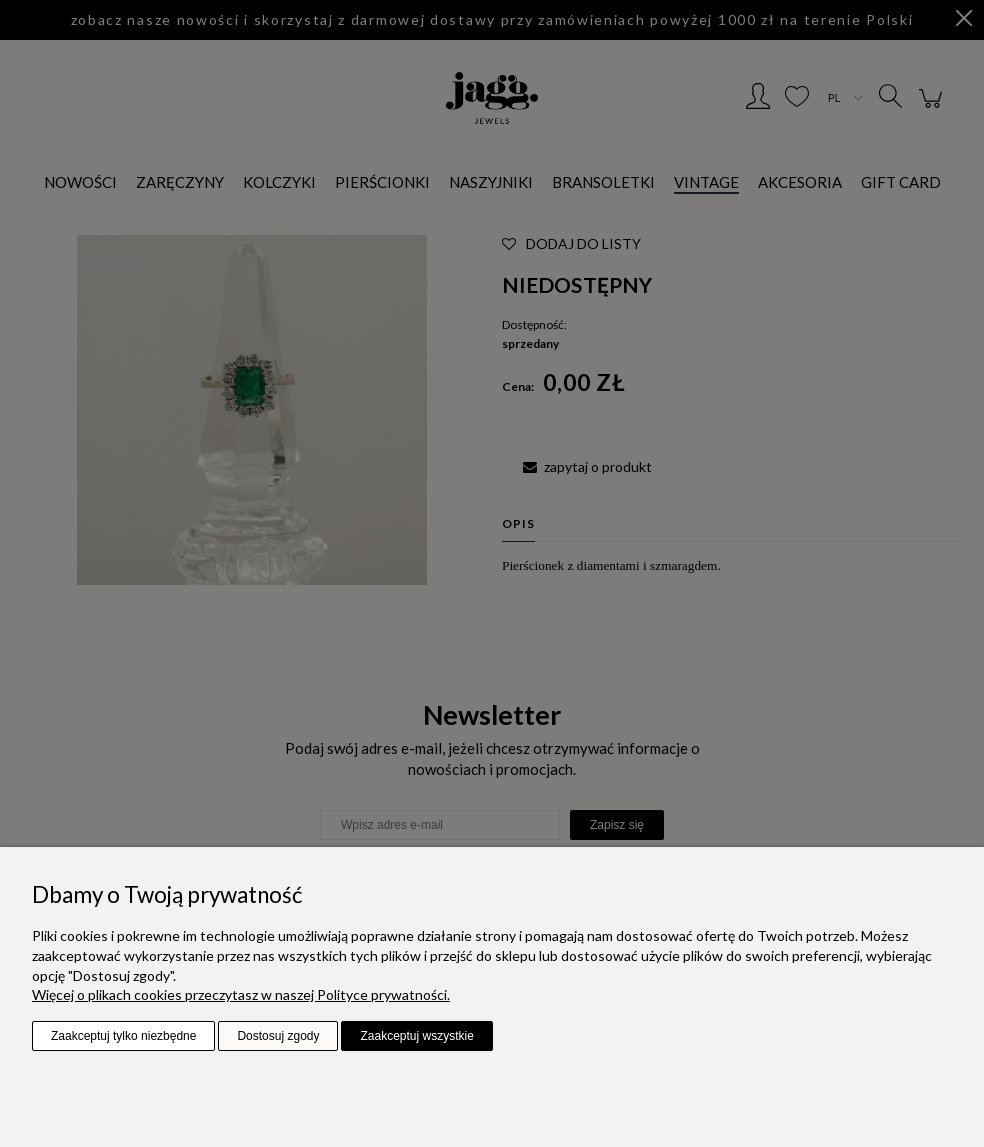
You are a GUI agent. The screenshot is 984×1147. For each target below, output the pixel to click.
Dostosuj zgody (278, 1036)
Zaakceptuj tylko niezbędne (123, 1036)
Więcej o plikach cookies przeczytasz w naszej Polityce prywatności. (241, 994)
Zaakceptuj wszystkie (416, 1036)
